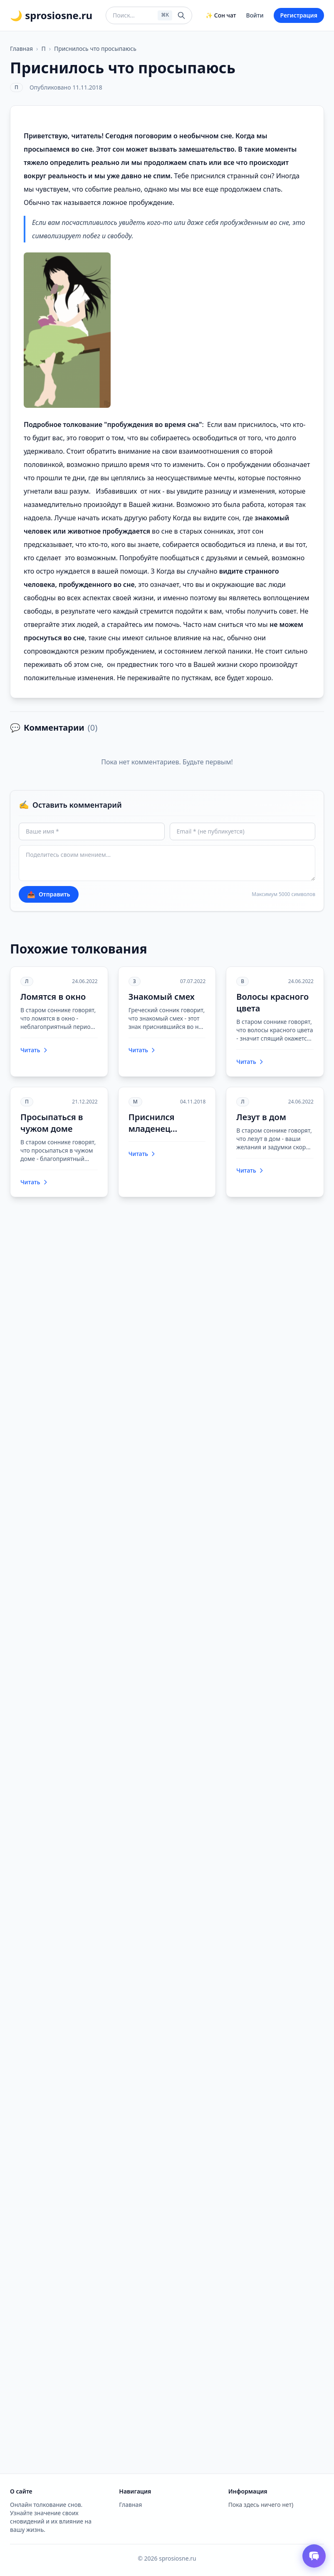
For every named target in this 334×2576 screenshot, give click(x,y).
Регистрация (298, 15)
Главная (21, 48)
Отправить (48, 894)
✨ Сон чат (220, 15)
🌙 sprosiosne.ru (51, 15)
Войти (255, 15)
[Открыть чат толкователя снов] (314, 2556)
